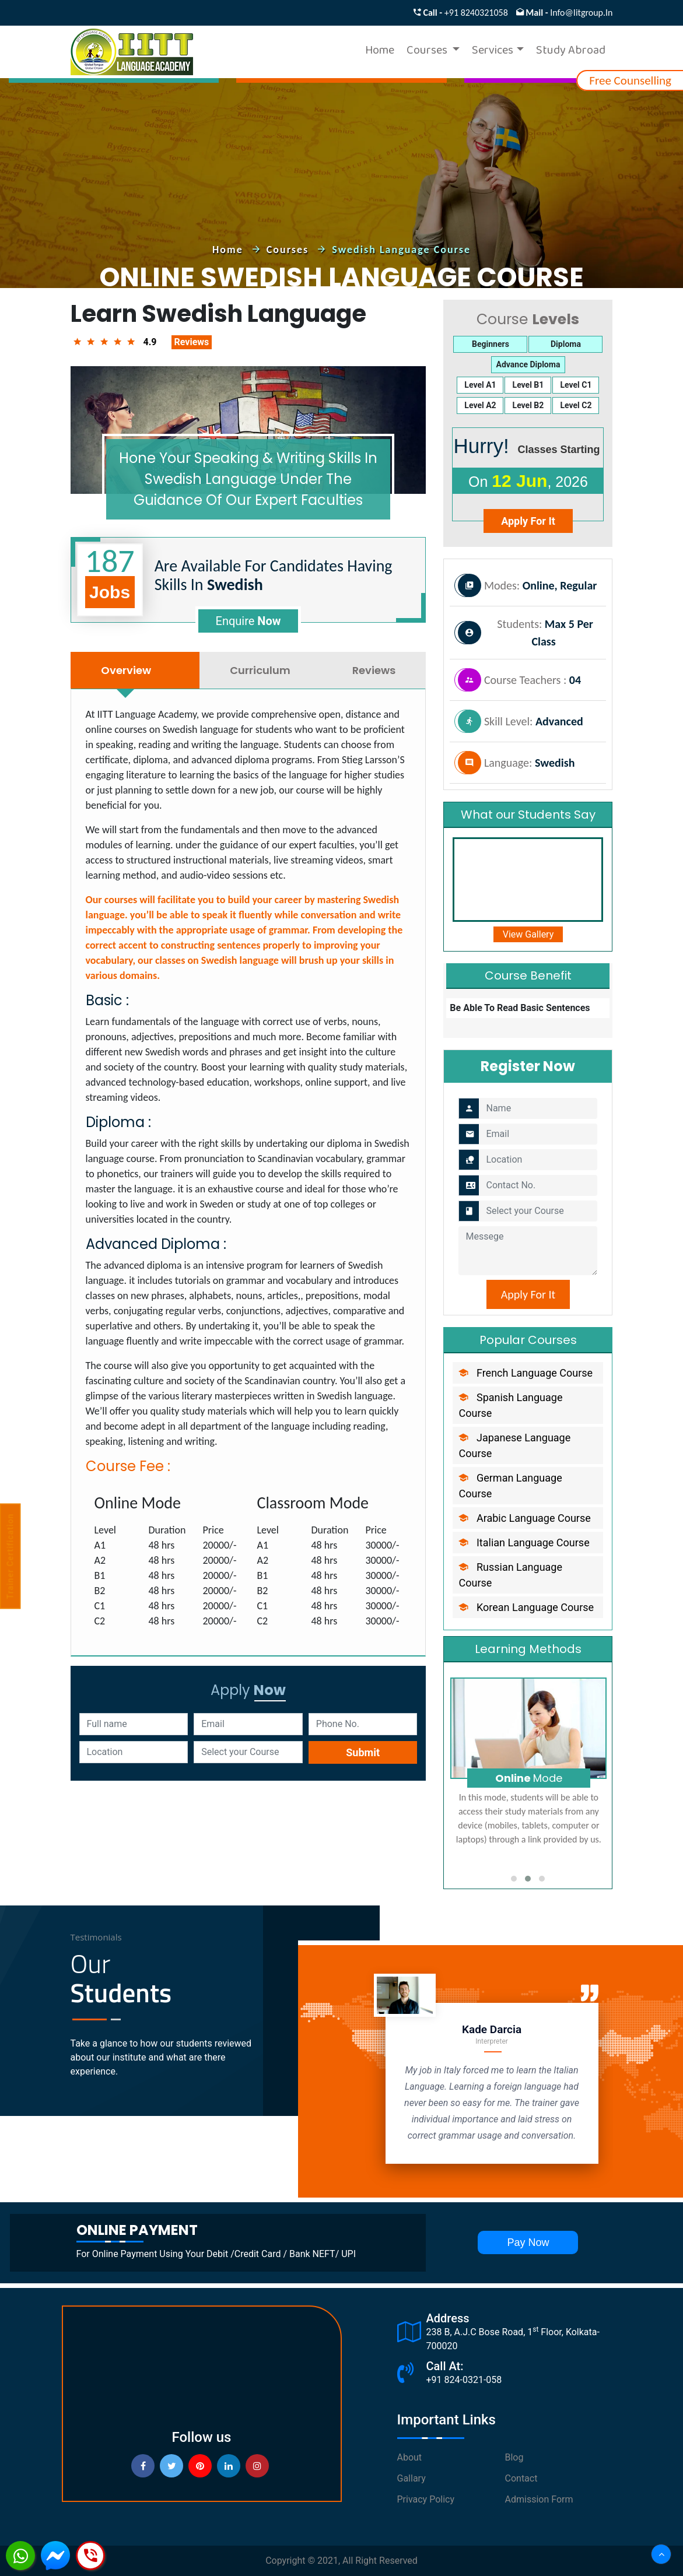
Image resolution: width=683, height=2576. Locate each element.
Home (379, 52)
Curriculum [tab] (260, 670)
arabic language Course (524, 1518)
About (409, 2457)
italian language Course (523, 1542)
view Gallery (528, 934)
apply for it (528, 521)
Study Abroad (570, 52)
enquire (248, 621)
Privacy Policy (426, 2499)
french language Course (525, 1373)
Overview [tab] (126, 670)
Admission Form (539, 2499)
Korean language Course (526, 1607)
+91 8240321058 (476, 12)
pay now (528, 2242)
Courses (428, 52)
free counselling (630, 80)
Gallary (411, 2478)
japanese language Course (514, 1445)
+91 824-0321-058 (464, 2379)
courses (290, 249)
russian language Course (510, 1575)
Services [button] (492, 52)
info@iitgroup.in (581, 12)
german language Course (510, 1486)
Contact (521, 2478)
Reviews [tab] (373, 670)
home (229, 249)
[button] (514, 1878)
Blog (514, 2457)
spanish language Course (510, 1405)
